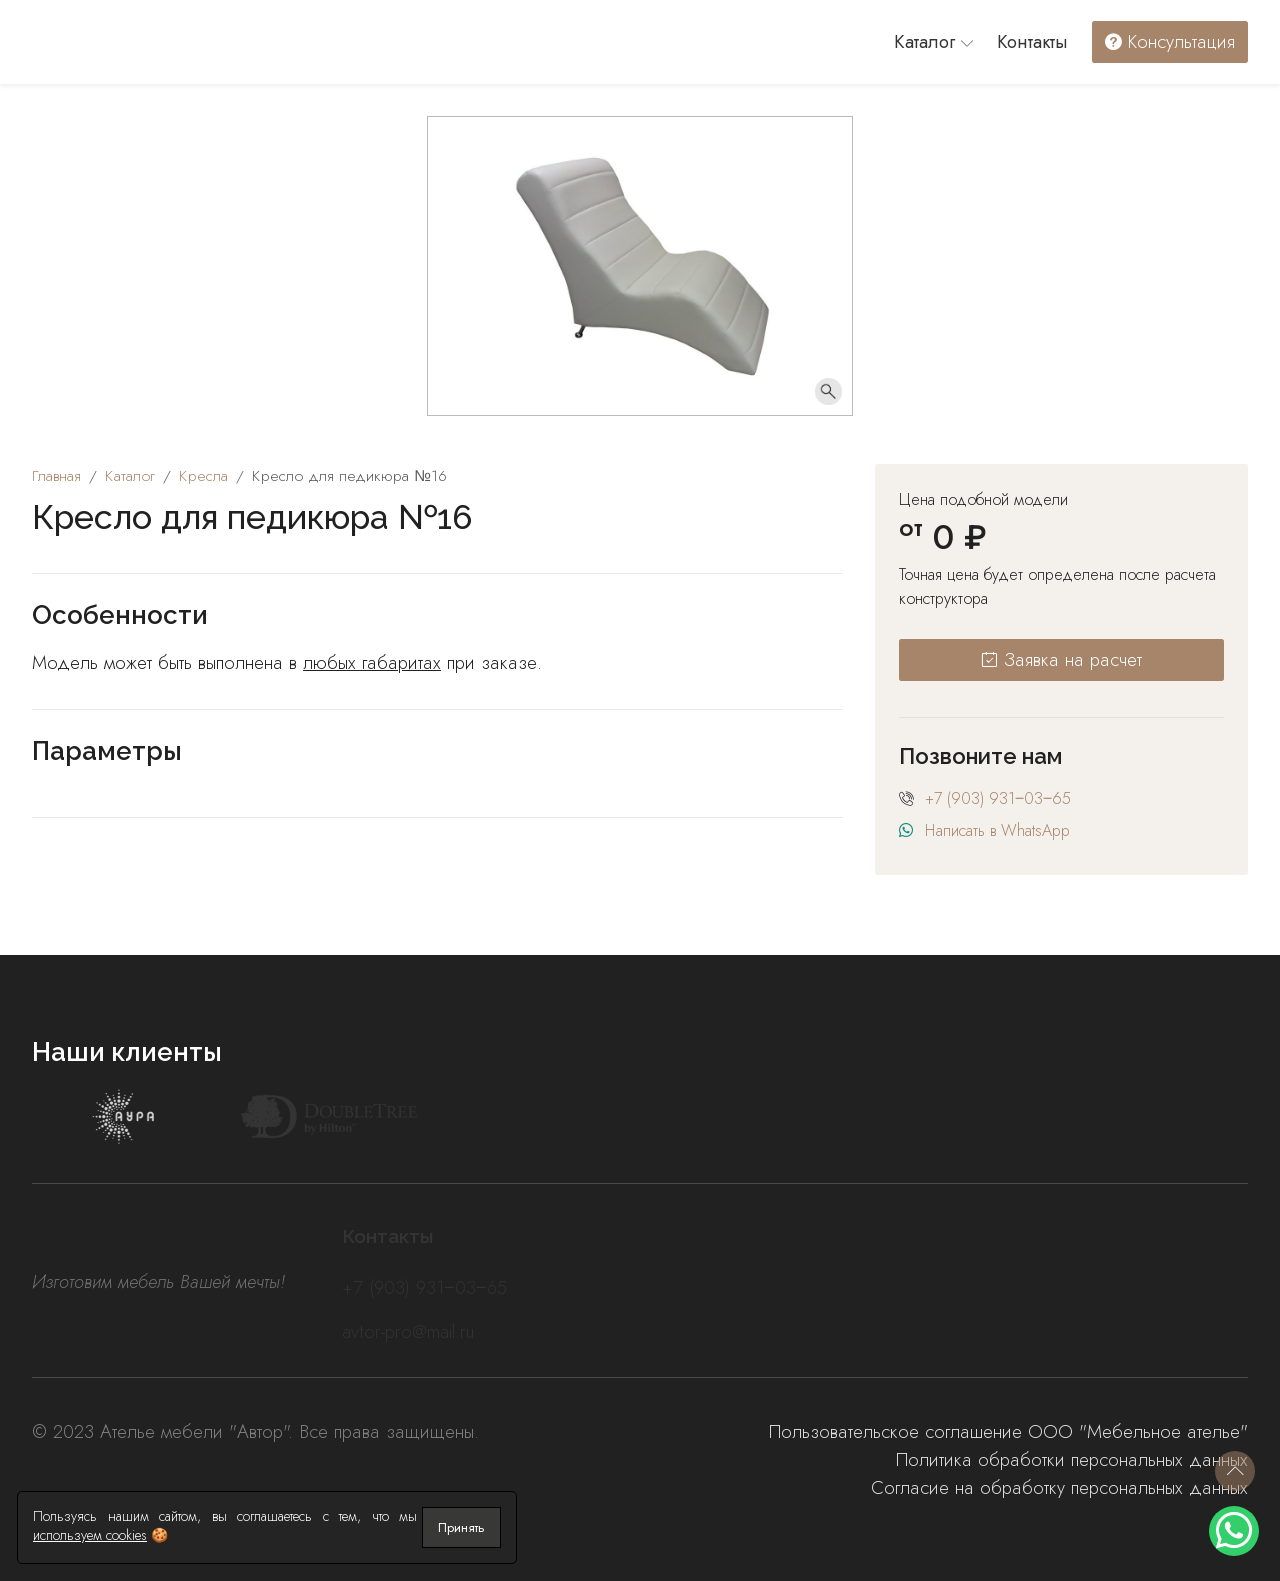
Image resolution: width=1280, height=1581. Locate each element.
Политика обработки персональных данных (1072, 1459)
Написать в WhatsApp (997, 830)
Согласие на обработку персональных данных (1059, 1487)
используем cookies (90, 1535)
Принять (461, 1527)
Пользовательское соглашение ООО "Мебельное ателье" (1008, 1431)
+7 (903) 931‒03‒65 (998, 798)
